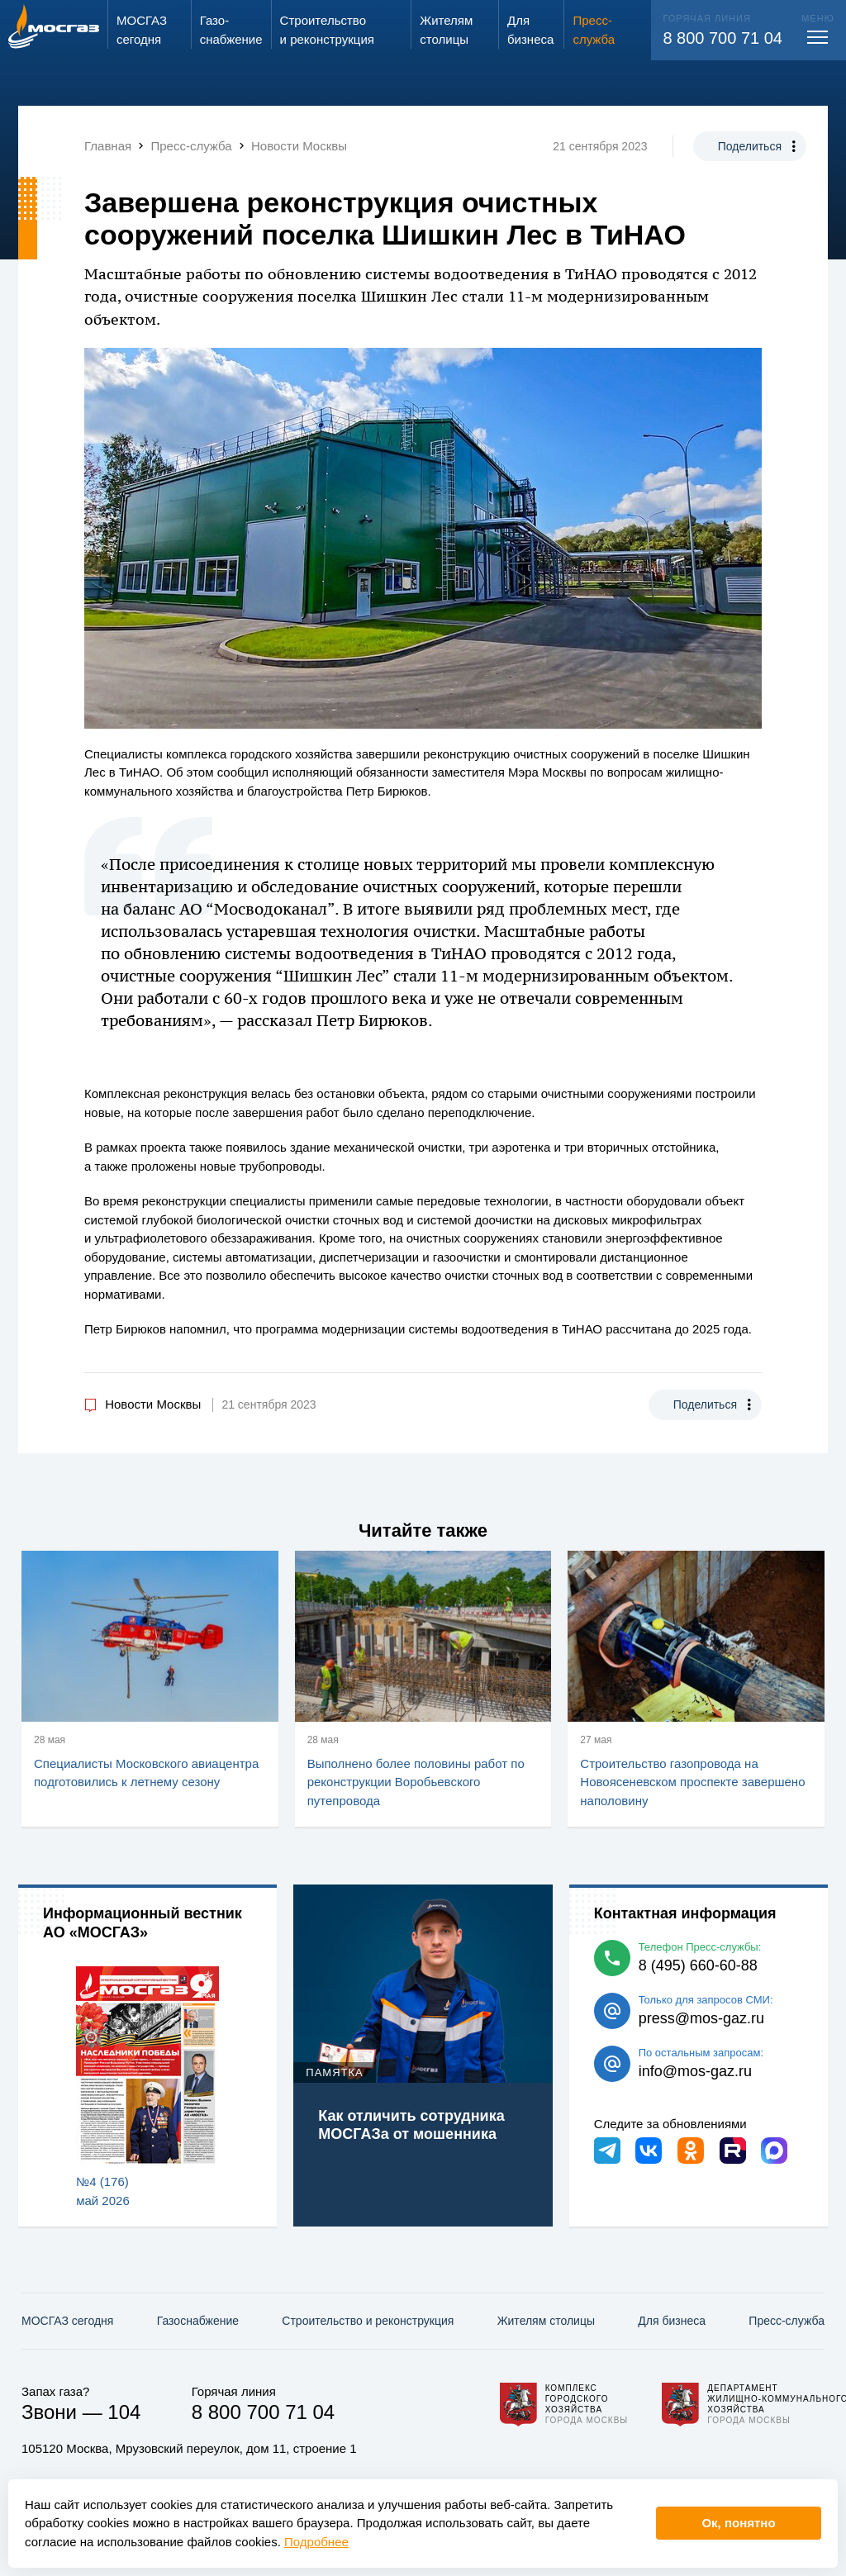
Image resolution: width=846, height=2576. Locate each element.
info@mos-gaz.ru (695, 2071)
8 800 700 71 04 (722, 38)
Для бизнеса (672, 2320)
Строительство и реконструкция (368, 2320)
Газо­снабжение (198, 2320)
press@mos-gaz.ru (701, 2018)
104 (123, 2412)
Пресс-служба (787, 2320)
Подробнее (316, 2542)
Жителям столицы (546, 2320)
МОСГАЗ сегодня (67, 2320)
